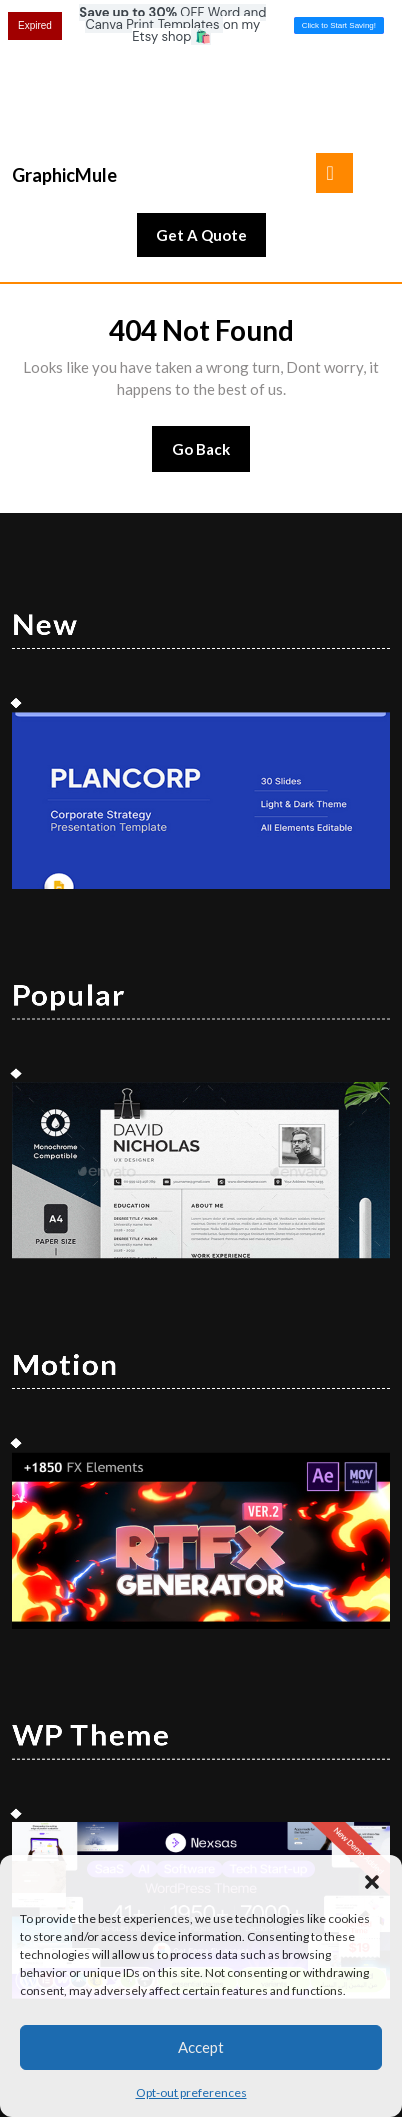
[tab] (334, 55)
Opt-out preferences (191, 2092)
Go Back (211, 337)
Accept (201, 2047)
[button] (372, 1880)
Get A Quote (211, 122)
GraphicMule (64, 57)
